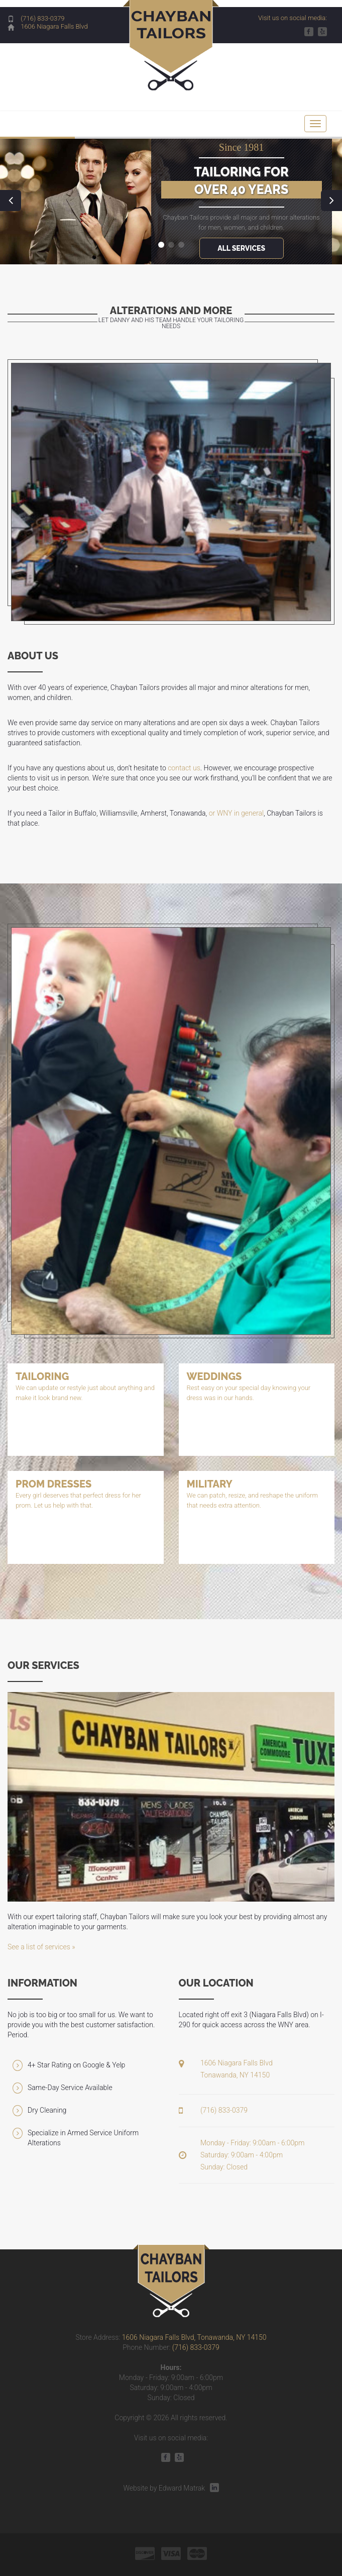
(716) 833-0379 (42, 18)
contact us (184, 768)
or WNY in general (236, 813)
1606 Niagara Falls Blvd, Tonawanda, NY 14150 (194, 2337)
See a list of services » (41, 1947)
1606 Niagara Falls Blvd (54, 26)
